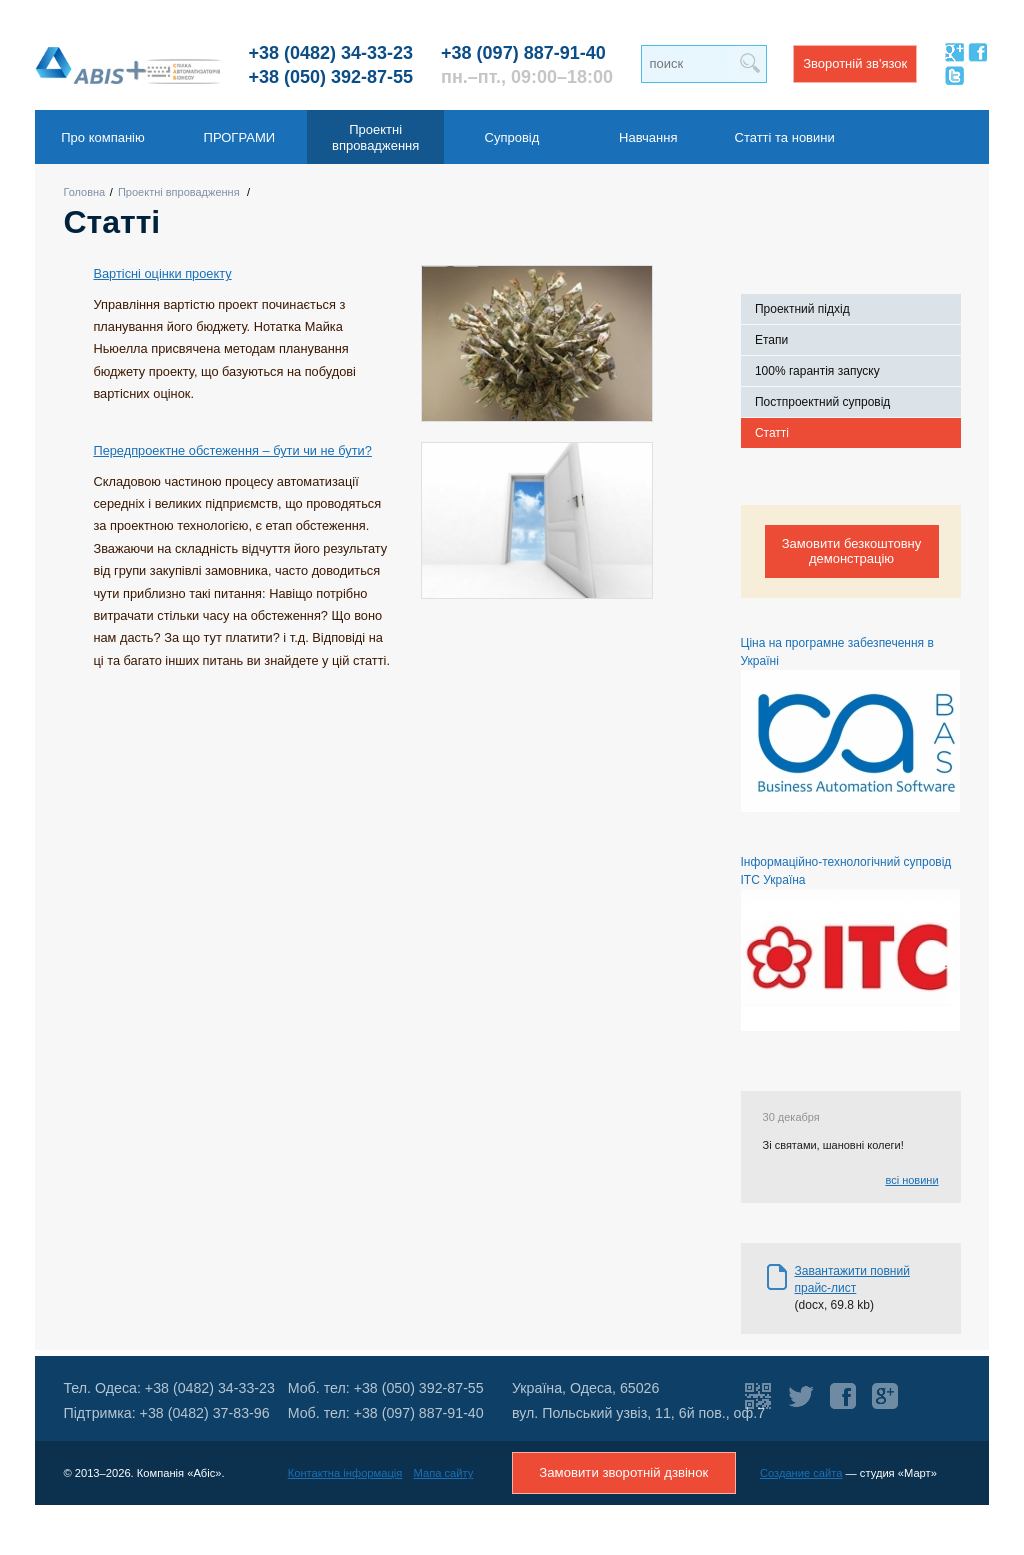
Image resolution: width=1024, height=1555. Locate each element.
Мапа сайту (444, 1473)
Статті (772, 433)
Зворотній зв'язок (855, 63)
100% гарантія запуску (817, 371)
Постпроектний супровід (822, 402)
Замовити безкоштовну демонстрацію (852, 551)
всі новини (911, 1180)
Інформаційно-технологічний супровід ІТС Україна (850, 943)
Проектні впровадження (179, 192)
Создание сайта (801, 1473)
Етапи (771, 340)
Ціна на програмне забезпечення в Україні (850, 724)
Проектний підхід (802, 309)
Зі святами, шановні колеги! (833, 1145)
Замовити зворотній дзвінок (623, 1472)
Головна (84, 192)
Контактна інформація (345, 1473)
